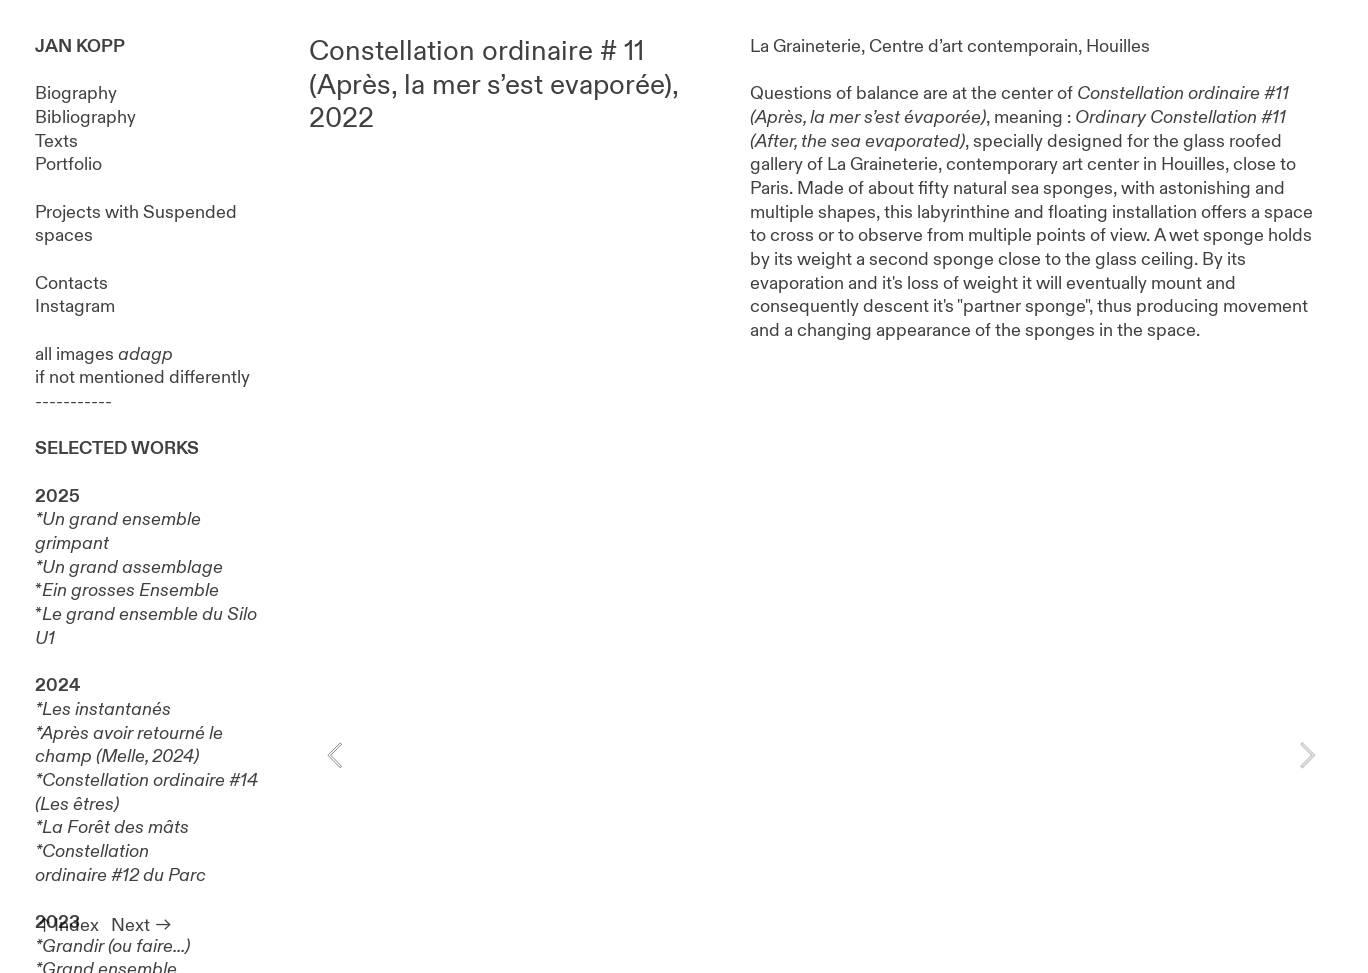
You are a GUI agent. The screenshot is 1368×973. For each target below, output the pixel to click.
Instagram (75, 306)
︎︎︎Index (67, 925)
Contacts (71, 283)
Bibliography (85, 117)
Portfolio (68, 164)
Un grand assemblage (132, 567)
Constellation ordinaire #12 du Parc (120, 863)
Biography (76, 93)
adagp (145, 354)
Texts (56, 141)
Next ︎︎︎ (142, 925)
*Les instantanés (103, 709)
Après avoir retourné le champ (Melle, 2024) (129, 745)
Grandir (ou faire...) (116, 946)
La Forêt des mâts (115, 827)
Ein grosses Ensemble (130, 590)
